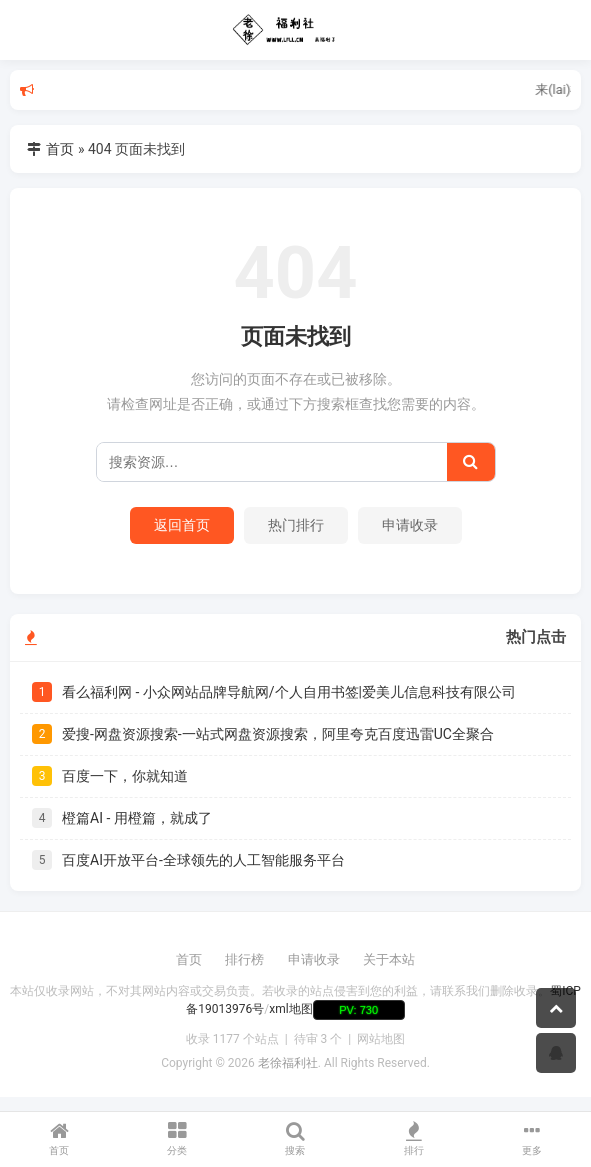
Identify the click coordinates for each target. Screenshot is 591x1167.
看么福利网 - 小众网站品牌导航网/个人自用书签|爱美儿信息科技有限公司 (289, 692)
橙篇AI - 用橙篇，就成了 (137, 818)
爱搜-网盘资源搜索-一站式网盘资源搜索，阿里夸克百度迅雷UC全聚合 (278, 734)
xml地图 (290, 1010)
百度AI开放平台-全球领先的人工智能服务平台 (203, 860)
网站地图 (381, 1039)
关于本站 (389, 959)
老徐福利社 (288, 1063)
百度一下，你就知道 (125, 776)
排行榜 (244, 959)
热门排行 (296, 525)
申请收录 (410, 525)
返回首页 (182, 525)
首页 (60, 149)
